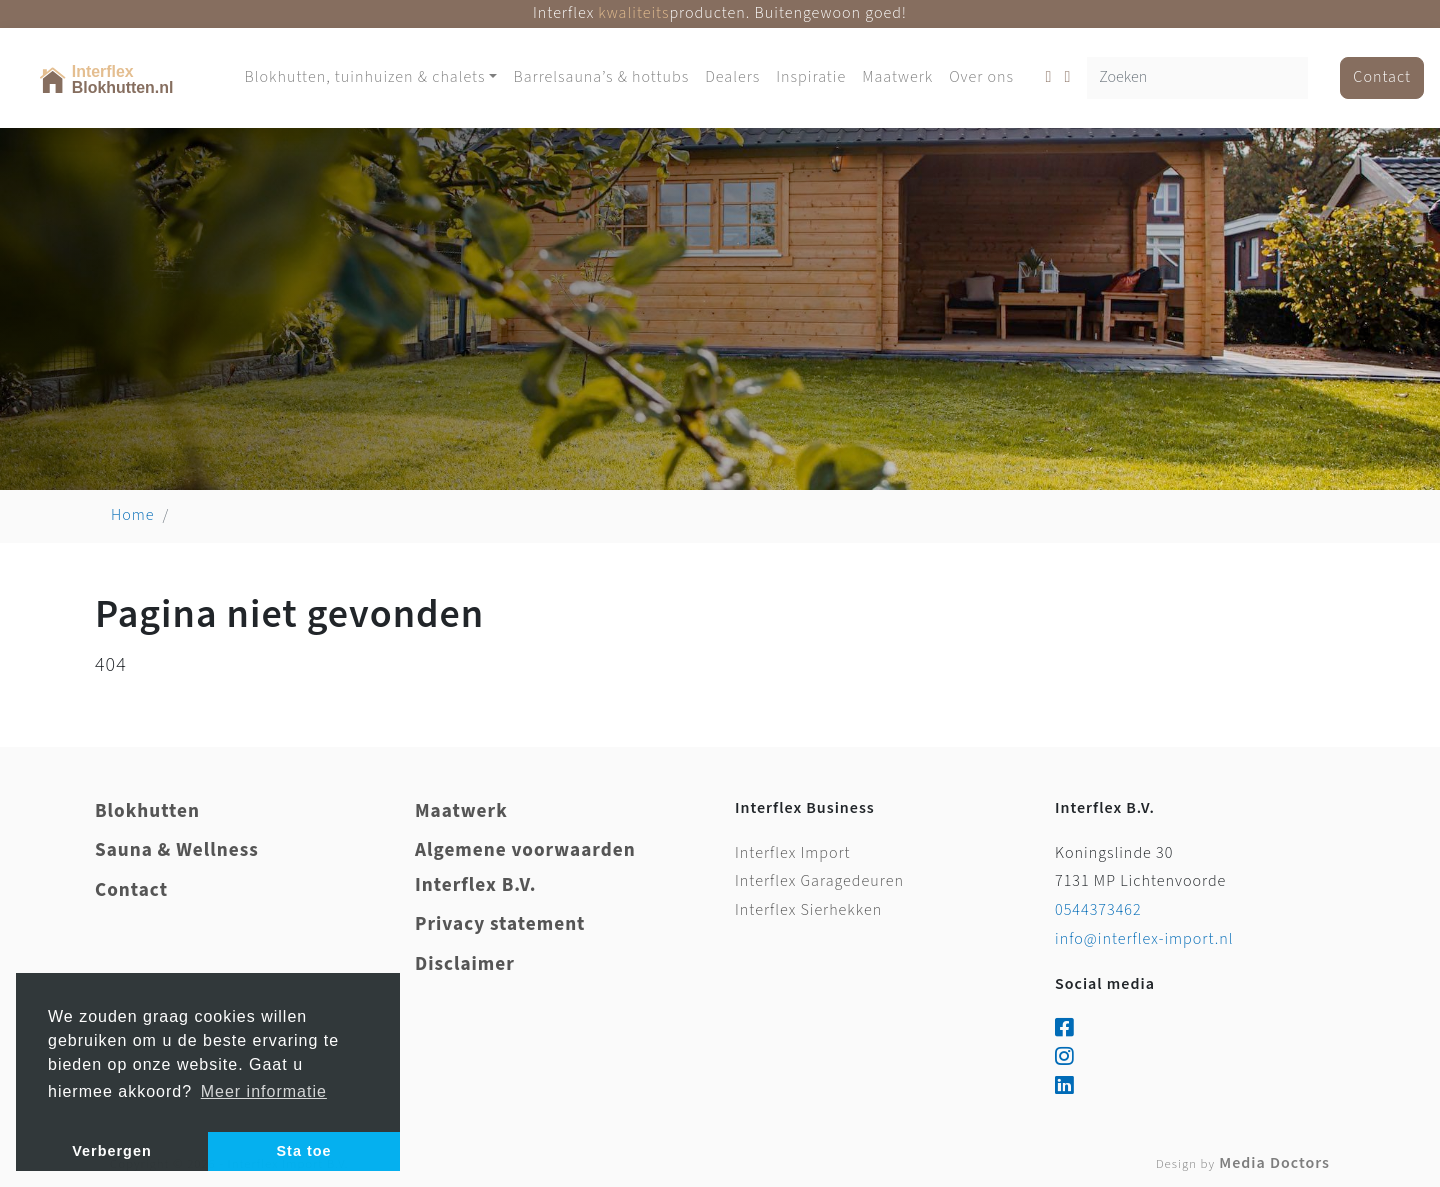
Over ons (981, 77)
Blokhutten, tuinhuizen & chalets (364, 77)
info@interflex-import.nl (1144, 939)
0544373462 (1098, 910)
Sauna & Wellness (177, 850)
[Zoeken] (1197, 78)
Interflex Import (793, 853)
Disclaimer (465, 964)
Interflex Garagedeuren (819, 881)
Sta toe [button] (304, 1151)
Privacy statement (500, 924)
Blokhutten (147, 811)
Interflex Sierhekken (808, 910)
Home (133, 515)
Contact (1382, 77)
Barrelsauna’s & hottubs (601, 77)
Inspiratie (811, 77)
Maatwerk (897, 77)
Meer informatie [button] (264, 1091)
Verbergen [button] (111, 1151)
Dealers (732, 77)
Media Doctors (1243, 1163)
